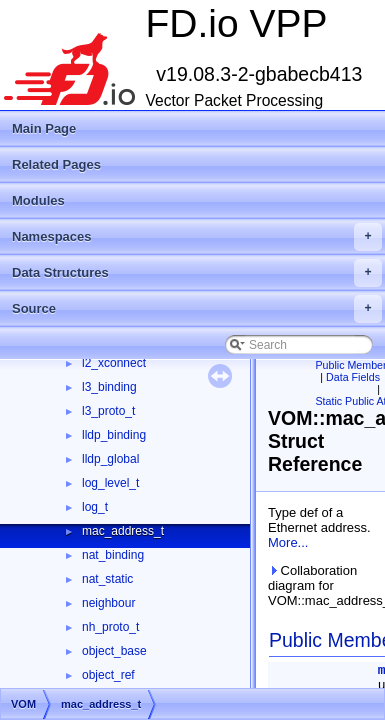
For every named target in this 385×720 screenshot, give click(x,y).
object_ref (108, 675)
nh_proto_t (110, 627)
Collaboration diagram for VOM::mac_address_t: (322, 585)
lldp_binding (114, 435)
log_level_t (110, 483)
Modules (38, 200)
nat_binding (113, 555)
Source (197, 309)
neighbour (108, 603)
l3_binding (109, 387)
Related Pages (56, 164)
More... (288, 542)
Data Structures (197, 273)
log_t (95, 507)
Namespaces (197, 237)
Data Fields (353, 377)
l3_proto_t (108, 411)
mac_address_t (123, 531)
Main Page (44, 128)
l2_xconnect (114, 363)
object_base (114, 651)
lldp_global (110, 459)
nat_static (107, 579)
